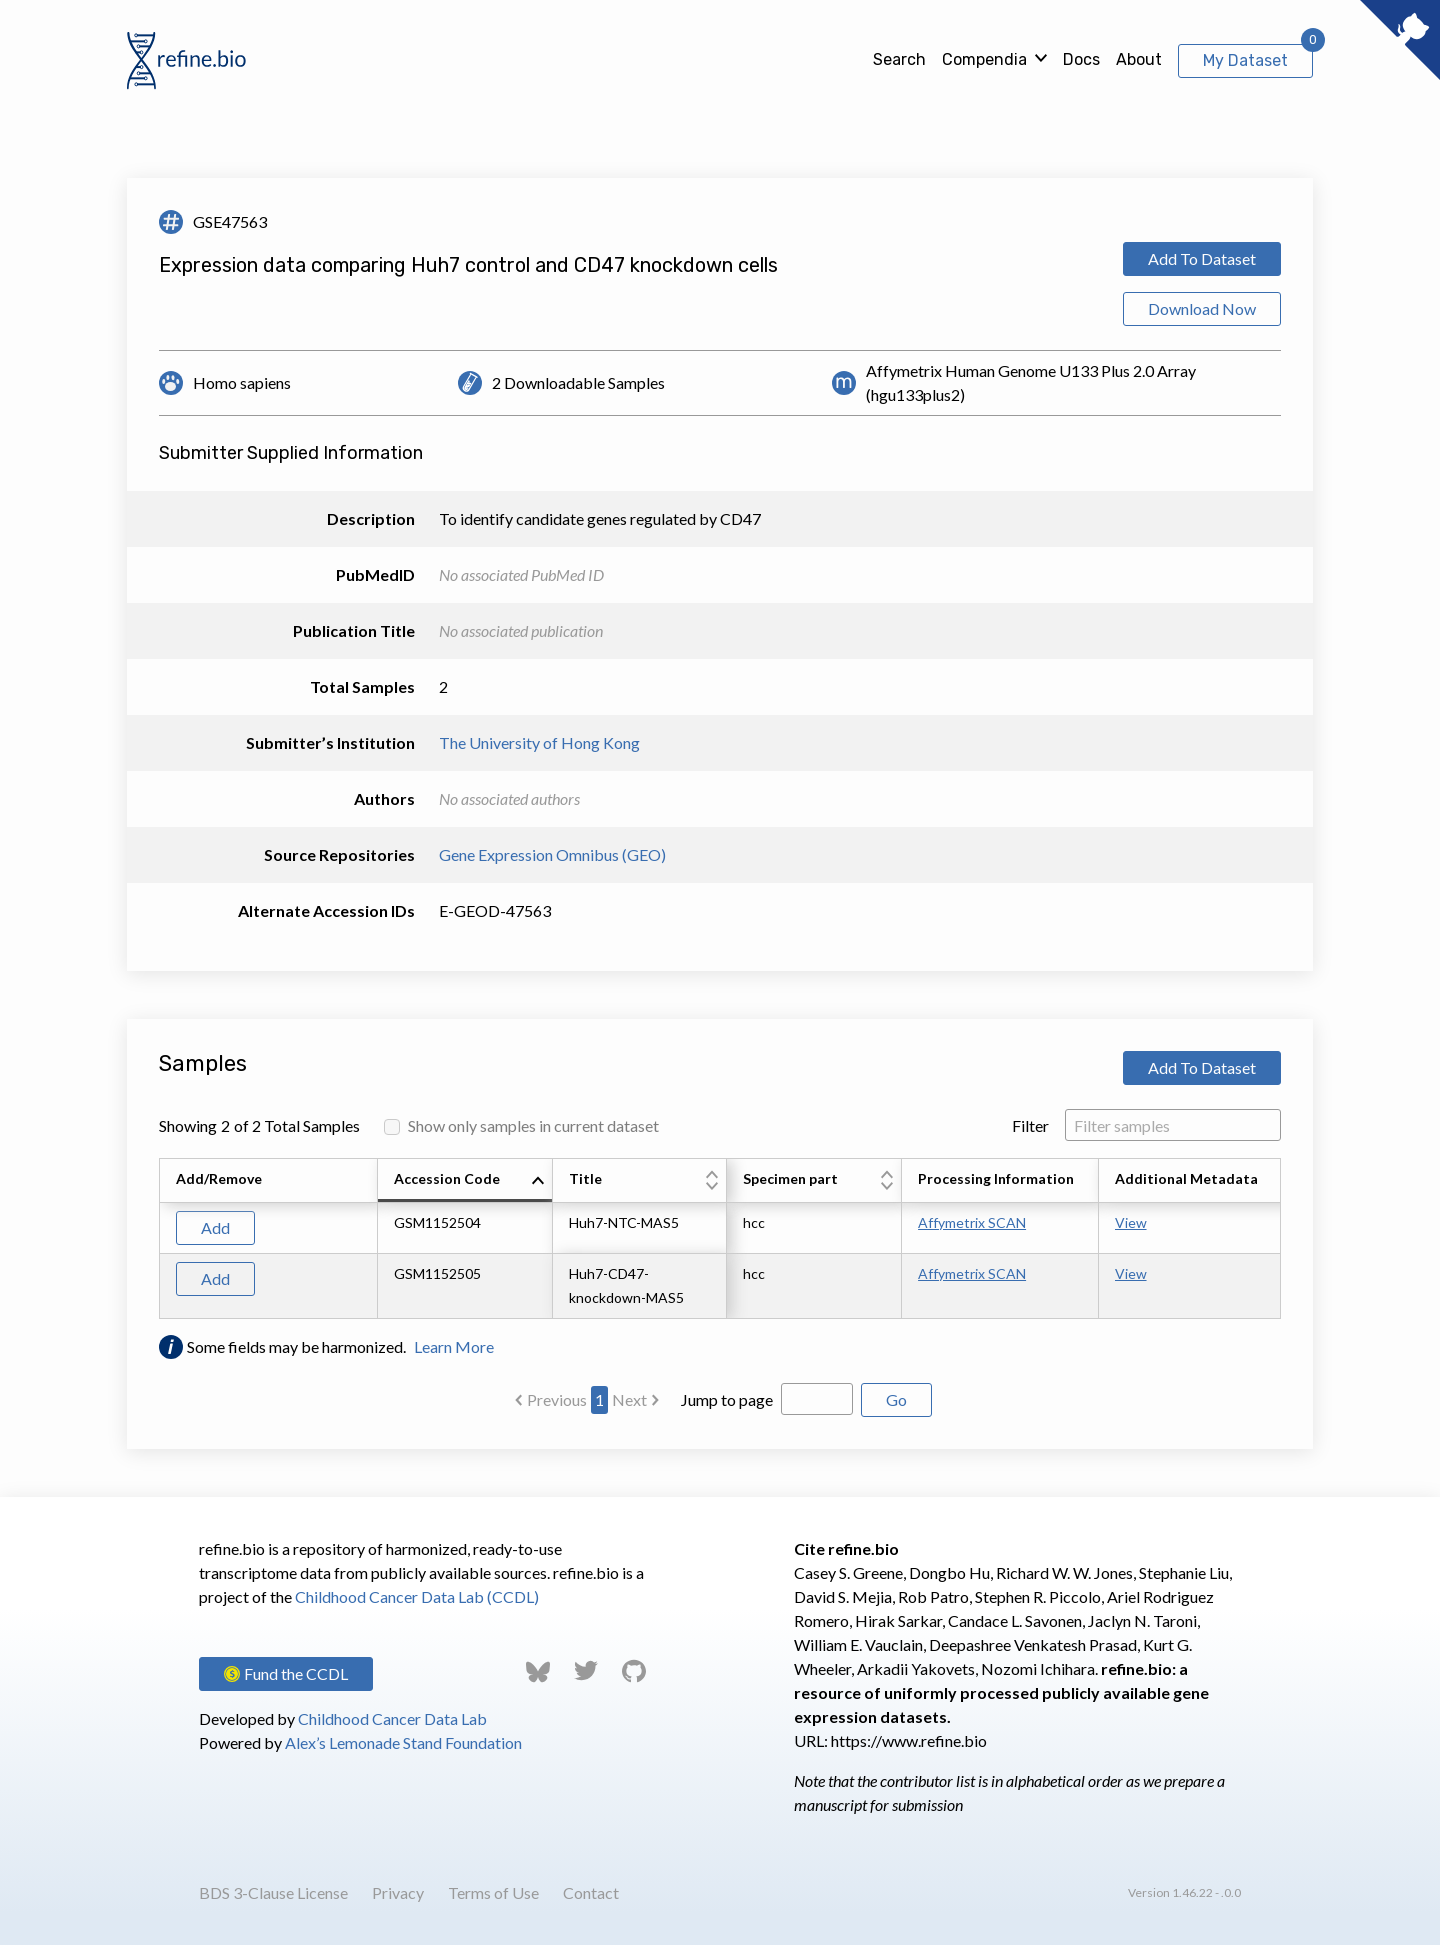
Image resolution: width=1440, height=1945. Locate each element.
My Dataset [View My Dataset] (1245, 60)
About (1139, 59)
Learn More (454, 1346)
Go (896, 1399)
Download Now (1202, 308)
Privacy (398, 1892)
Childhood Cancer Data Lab (392, 1718)
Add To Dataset (1202, 258)
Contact (591, 1892)
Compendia (984, 59)
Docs (1081, 59)
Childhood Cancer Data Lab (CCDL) (417, 1596)
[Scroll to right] (1284, 1239)
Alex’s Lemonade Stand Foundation (403, 1742)
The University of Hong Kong (539, 742)
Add (215, 1227)
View (1131, 1222)
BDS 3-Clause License (273, 1892)
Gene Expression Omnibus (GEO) (552, 854)
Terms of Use (493, 1892)
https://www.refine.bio (909, 1740)
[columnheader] (465, 1181)
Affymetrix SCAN (972, 1222)
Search (899, 59)
